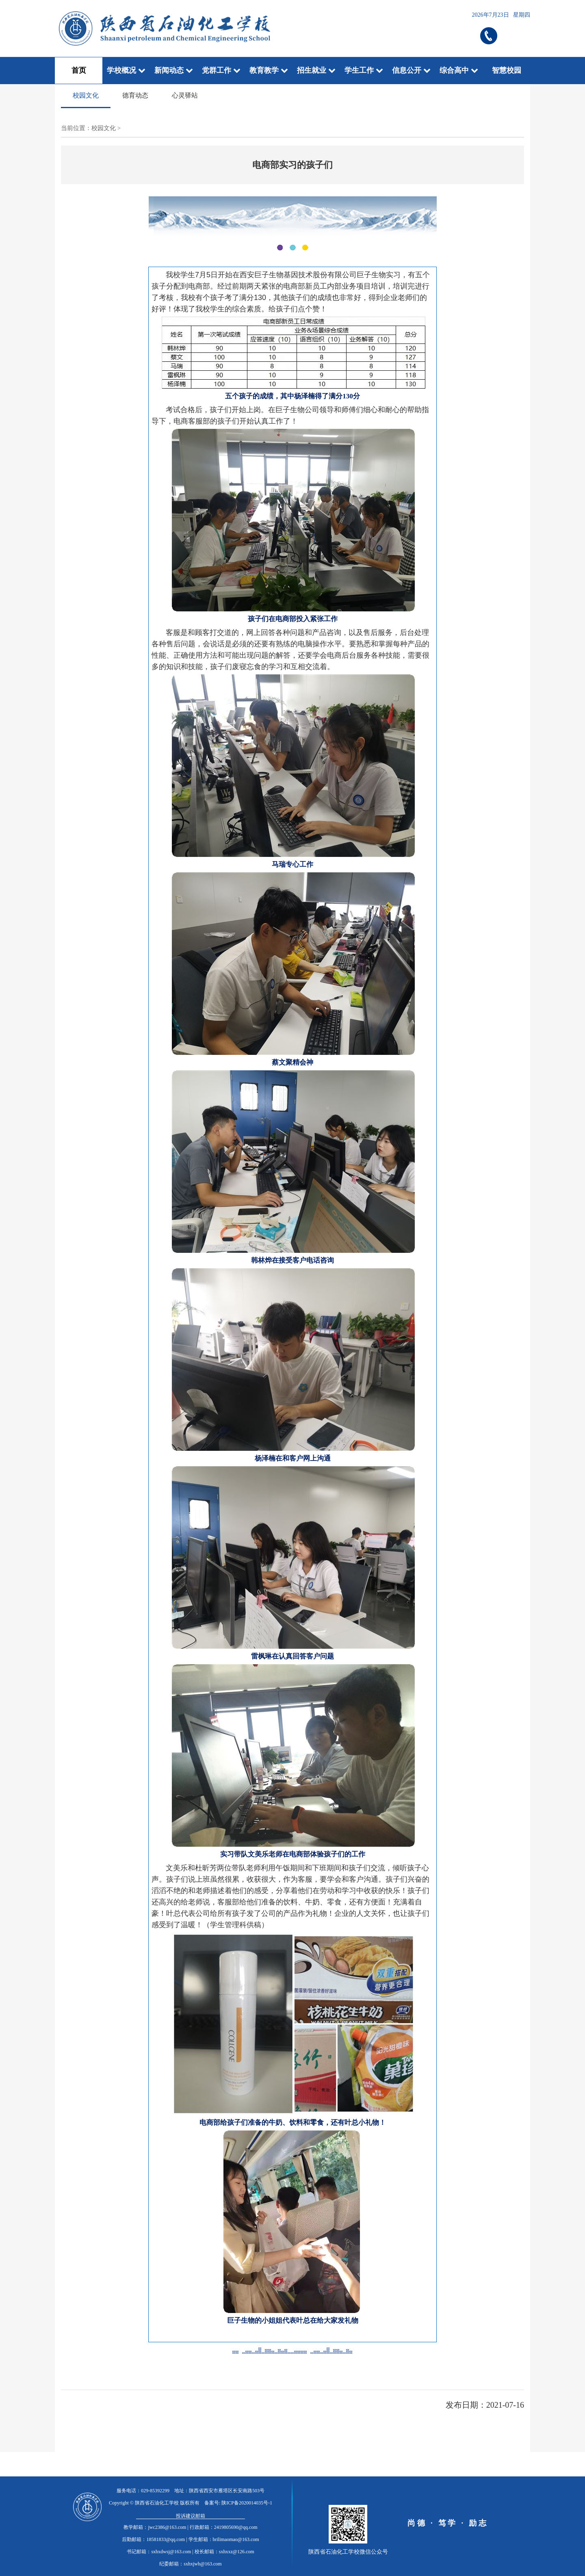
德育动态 (135, 95)
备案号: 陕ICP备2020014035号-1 (238, 2503)
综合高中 (459, 70)
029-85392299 (155, 2490)
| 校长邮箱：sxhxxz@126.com (223, 2551)
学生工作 (363, 70)
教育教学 (268, 70)
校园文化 (86, 95)
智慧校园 (506, 70)
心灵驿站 (185, 95)
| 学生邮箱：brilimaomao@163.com (222, 2539)
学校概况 (126, 70)
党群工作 (221, 70)
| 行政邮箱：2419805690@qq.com (222, 2527)
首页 (79, 70)
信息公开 (411, 70)
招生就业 (316, 70)
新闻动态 (173, 70)
